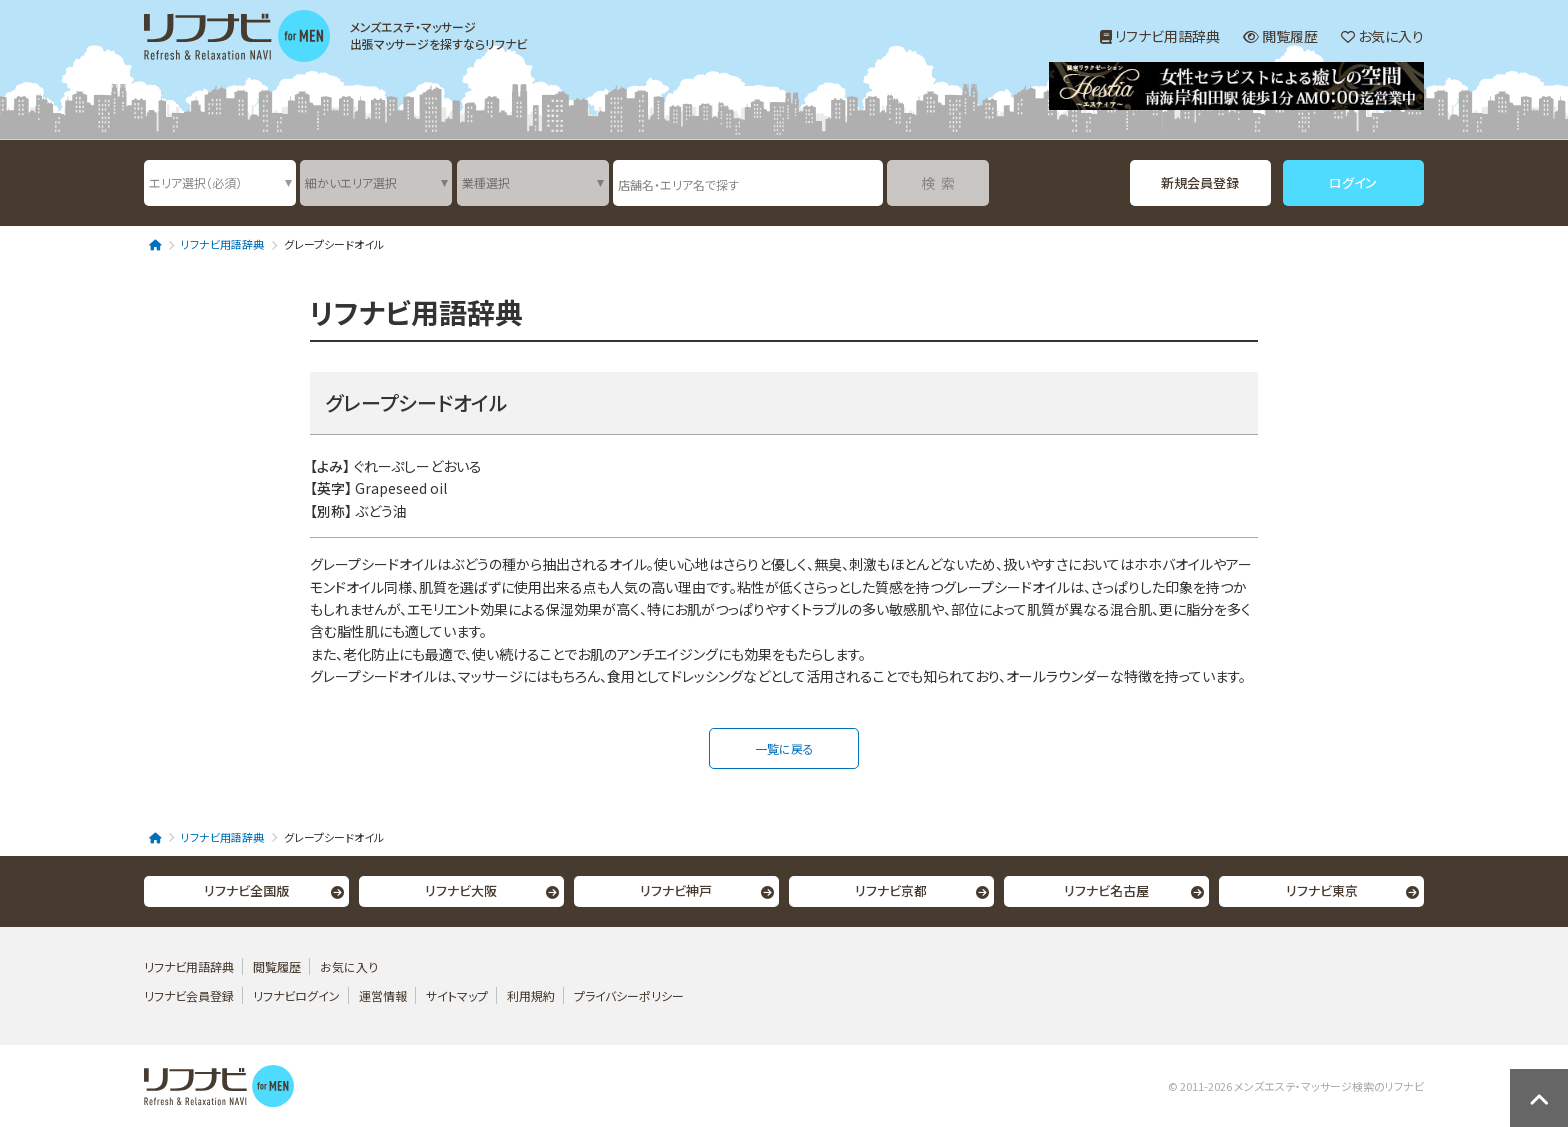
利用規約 (531, 995)
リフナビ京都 (891, 890)
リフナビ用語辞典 (1160, 36)
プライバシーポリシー (629, 995)
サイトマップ (457, 995)
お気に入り (1382, 36)
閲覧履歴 (1280, 36)
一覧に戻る (784, 748)
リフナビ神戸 (676, 890)
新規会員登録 (1200, 182)
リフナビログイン (296, 995)
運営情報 (384, 995)
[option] (1236, 88)
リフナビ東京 (1322, 890)
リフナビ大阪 (461, 890)
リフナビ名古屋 (1106, 890)
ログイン (1353, 182)
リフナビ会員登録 (189, 995)
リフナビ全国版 (246, 890)
